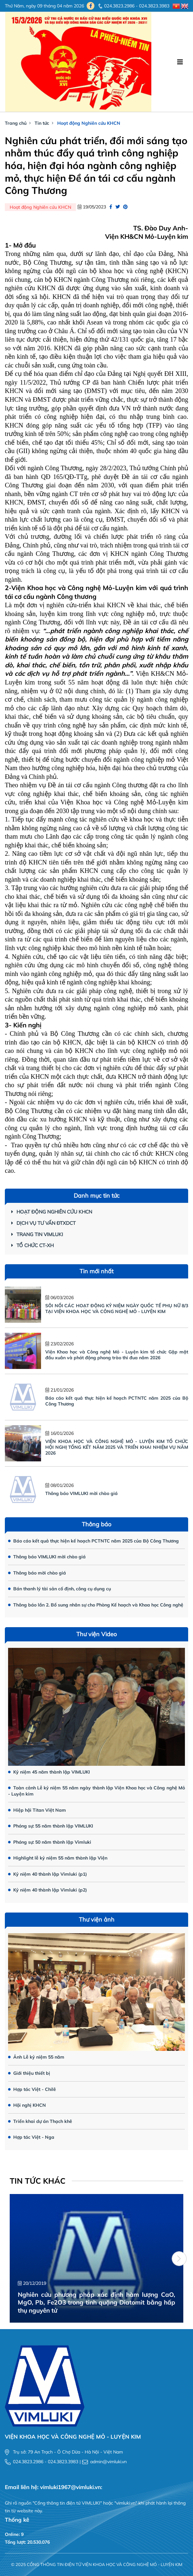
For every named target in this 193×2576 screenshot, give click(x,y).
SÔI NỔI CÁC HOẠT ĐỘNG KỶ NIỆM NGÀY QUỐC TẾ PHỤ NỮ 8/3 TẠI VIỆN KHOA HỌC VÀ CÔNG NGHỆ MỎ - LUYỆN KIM (116, 1308)
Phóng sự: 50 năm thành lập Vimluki (49, 1842)
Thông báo (96, 1524)
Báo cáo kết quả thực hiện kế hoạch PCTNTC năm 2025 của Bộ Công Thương (93, 1541)
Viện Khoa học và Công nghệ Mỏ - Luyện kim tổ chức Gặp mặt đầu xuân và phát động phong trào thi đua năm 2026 (116, 1355)
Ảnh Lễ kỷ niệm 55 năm (36, 2057)
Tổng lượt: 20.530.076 (27, 2542)
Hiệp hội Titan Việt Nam (37, 1810)
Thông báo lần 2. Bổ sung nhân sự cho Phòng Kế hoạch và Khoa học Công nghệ (95, 1605)
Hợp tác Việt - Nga (31, 2137)
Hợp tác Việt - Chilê (32, 2089)
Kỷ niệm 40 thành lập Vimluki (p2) (47, 1890)
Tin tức (42, 123)
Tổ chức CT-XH (32, 1245)
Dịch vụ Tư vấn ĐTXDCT (43, 1223)
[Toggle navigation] (180, 62)
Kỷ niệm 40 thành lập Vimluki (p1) (47, 1874)
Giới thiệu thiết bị (29, 2073)
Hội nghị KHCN (27, 2105)
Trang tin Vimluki (37, 1234)
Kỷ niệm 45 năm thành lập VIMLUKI (49, 1772)
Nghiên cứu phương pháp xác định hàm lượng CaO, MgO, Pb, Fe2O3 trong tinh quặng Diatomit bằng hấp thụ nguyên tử (96, 2302)
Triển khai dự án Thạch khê (40, 2121)
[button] (179, 2258)
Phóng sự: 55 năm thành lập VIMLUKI (50, 1826)
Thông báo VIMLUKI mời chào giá (81, 1493)
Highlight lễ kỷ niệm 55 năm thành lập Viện (57, 1858)
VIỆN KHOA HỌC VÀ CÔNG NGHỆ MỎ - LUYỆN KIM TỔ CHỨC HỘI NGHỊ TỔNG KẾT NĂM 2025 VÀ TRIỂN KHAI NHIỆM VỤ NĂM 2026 (116, 1447)
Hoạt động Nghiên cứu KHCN (88, 123)
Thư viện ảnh (96, 1919)
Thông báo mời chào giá (37, 1573)
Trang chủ (16, 123)
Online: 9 (14, 2534)
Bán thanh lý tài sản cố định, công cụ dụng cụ (59, 1589)
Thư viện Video (96, 1634)
